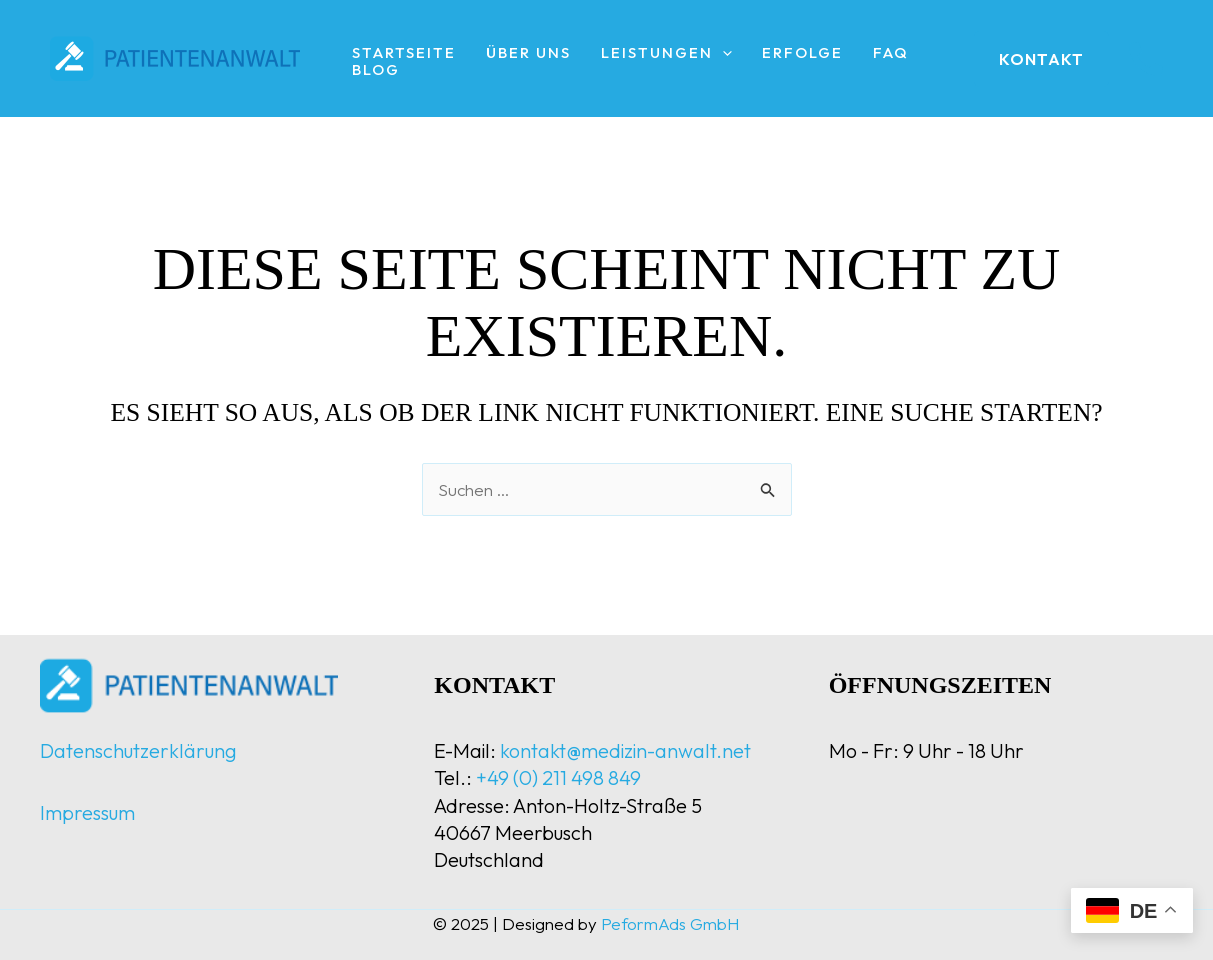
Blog (376, 70)
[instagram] (1146, 59)
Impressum (87, 812)
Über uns (528, 53)
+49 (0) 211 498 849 (558, 777)
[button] (1041, 59)
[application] (722, 53)
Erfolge (802, 53)
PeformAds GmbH (670, 923)
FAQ (891, 53)
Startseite (404, 53)
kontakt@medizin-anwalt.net (625, 750)
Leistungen (666, 53)
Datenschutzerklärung (138, 750)
